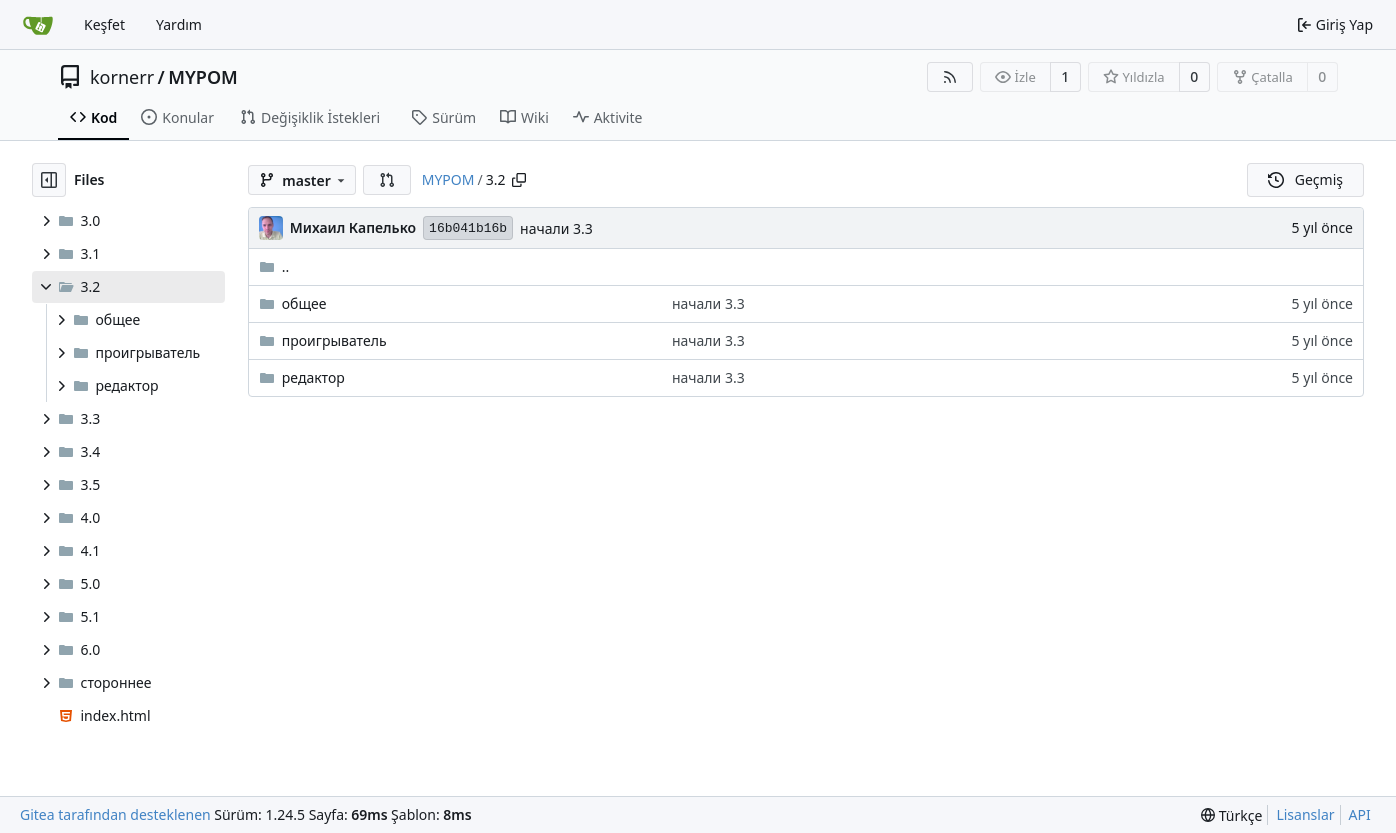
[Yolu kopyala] (519, 180)
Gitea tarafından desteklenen (115, 814)
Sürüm (443, 117)
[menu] (1231, 815)
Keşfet (104, 24)
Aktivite (608, 117)
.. (274, 266)
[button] (387, 180)
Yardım (179, 24)
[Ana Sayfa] (38, 25)
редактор (313, 377)
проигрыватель (334, 340)
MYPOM (203, 77)
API (1360, 814)
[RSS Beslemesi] (950, 77)
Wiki (524, 117)
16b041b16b (468, 228)
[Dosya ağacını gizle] (49, 180)
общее (304, 303)
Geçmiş (1305, 179)
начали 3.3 (556, 228)
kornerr (122, 77)
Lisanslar (1305, 814)
